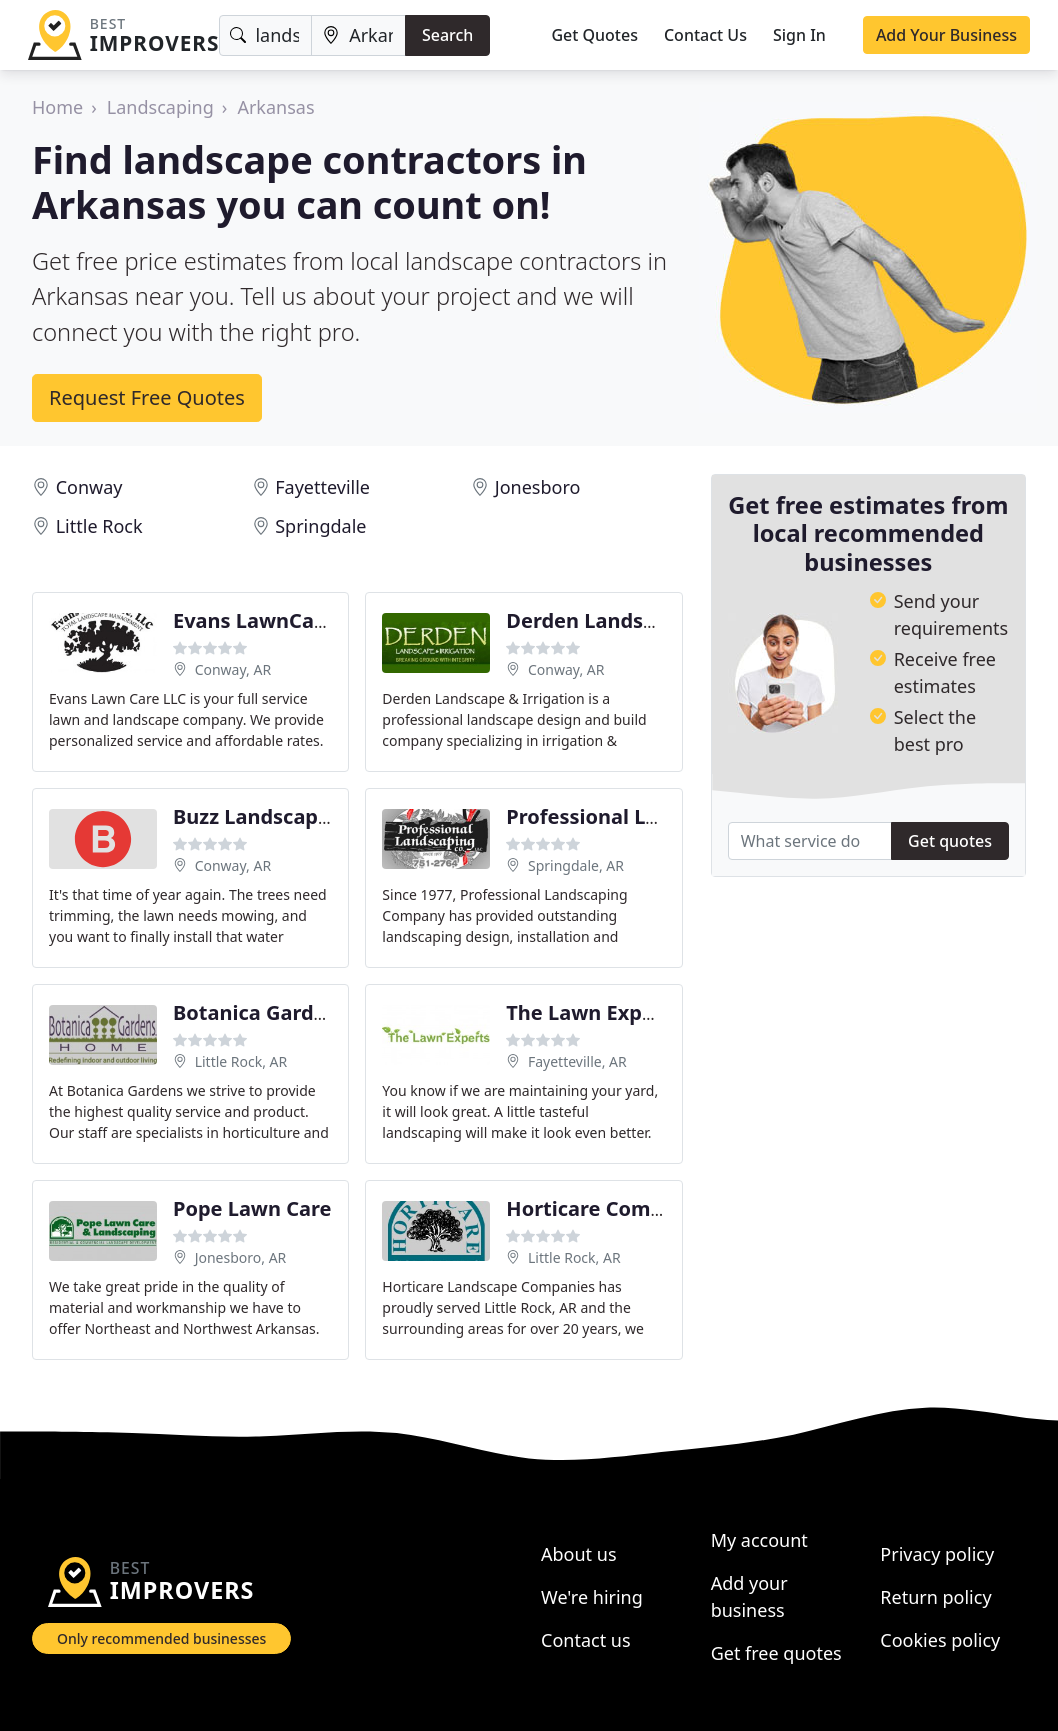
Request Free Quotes (147, 397)
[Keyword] (265, 35)
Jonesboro (538, 487)
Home (57, 107)
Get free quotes (776, 1653)
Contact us (586, 1640)
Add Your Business (946, 35)
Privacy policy (937, 1554)
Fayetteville (322, 487)
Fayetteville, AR (577, 1061)
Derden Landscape (598, 620)
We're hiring (592, 1597)
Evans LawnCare (253, 620)
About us (579, 1554)
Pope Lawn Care (252, 1208)
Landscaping (160, 107)
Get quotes (950, 841)
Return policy (935, 1597)
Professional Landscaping (632, 816)
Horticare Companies (611, 1208)
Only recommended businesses (161, 1638)
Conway (89, 487)
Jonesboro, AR (241, 1257)
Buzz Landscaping (261, 816)
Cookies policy (940, 1640)
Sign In (799, 35)
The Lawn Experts (593, 1012)
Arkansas (275, 107)
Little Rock (99, 526)
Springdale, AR (576, 865)
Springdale (320, 526)
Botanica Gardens (261, 1012)
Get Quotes (594, 35)
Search (447, 35)
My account (759, 1540)
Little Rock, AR (241, 1061)
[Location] (358, 35)
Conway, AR (233, 669)
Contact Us (705, 35)
